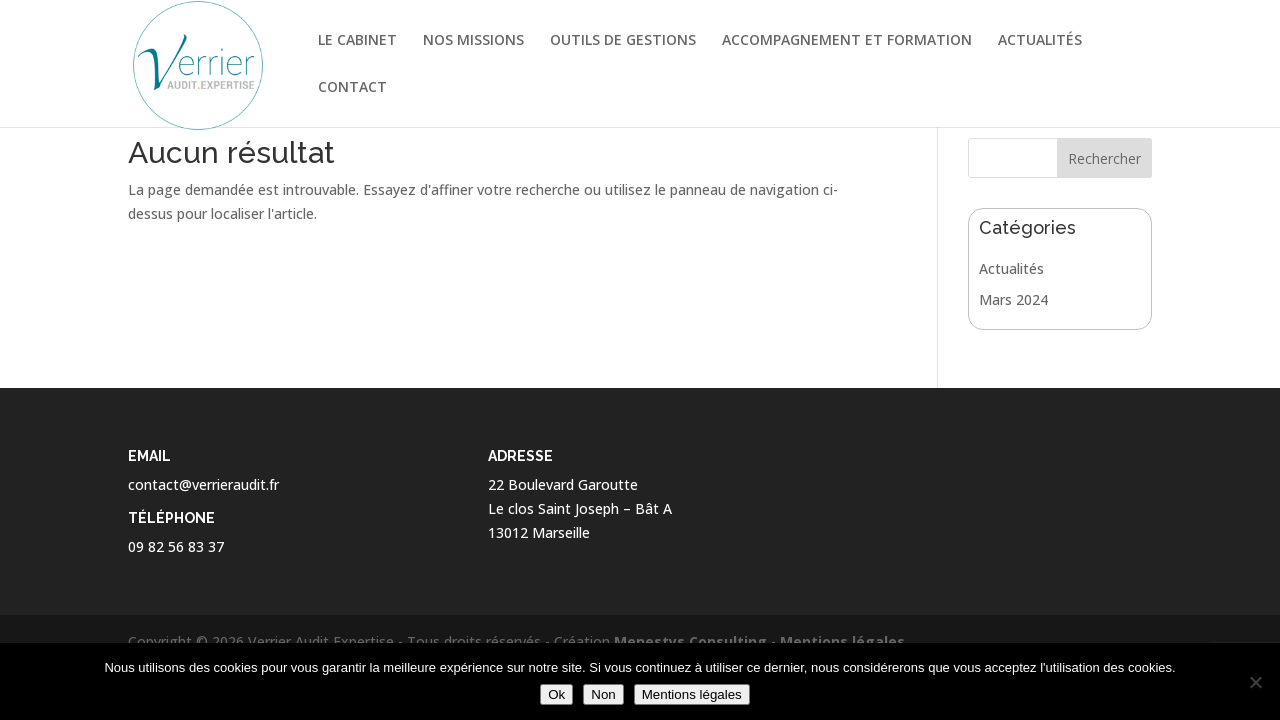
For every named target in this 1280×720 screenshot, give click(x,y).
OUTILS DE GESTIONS (623, 41)
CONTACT (352, 88)
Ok (556, 694)
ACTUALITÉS (1040, 41)
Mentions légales (842, 641)
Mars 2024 (1013, 299)
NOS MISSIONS (473, 41)
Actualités (1011, 268)
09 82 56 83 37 (176, 546)
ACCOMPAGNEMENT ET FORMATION (847, 41)
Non (603, 694)
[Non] (1255, 682)
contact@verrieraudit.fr (203, 484)
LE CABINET (357, 41)
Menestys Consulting (690, 641)
